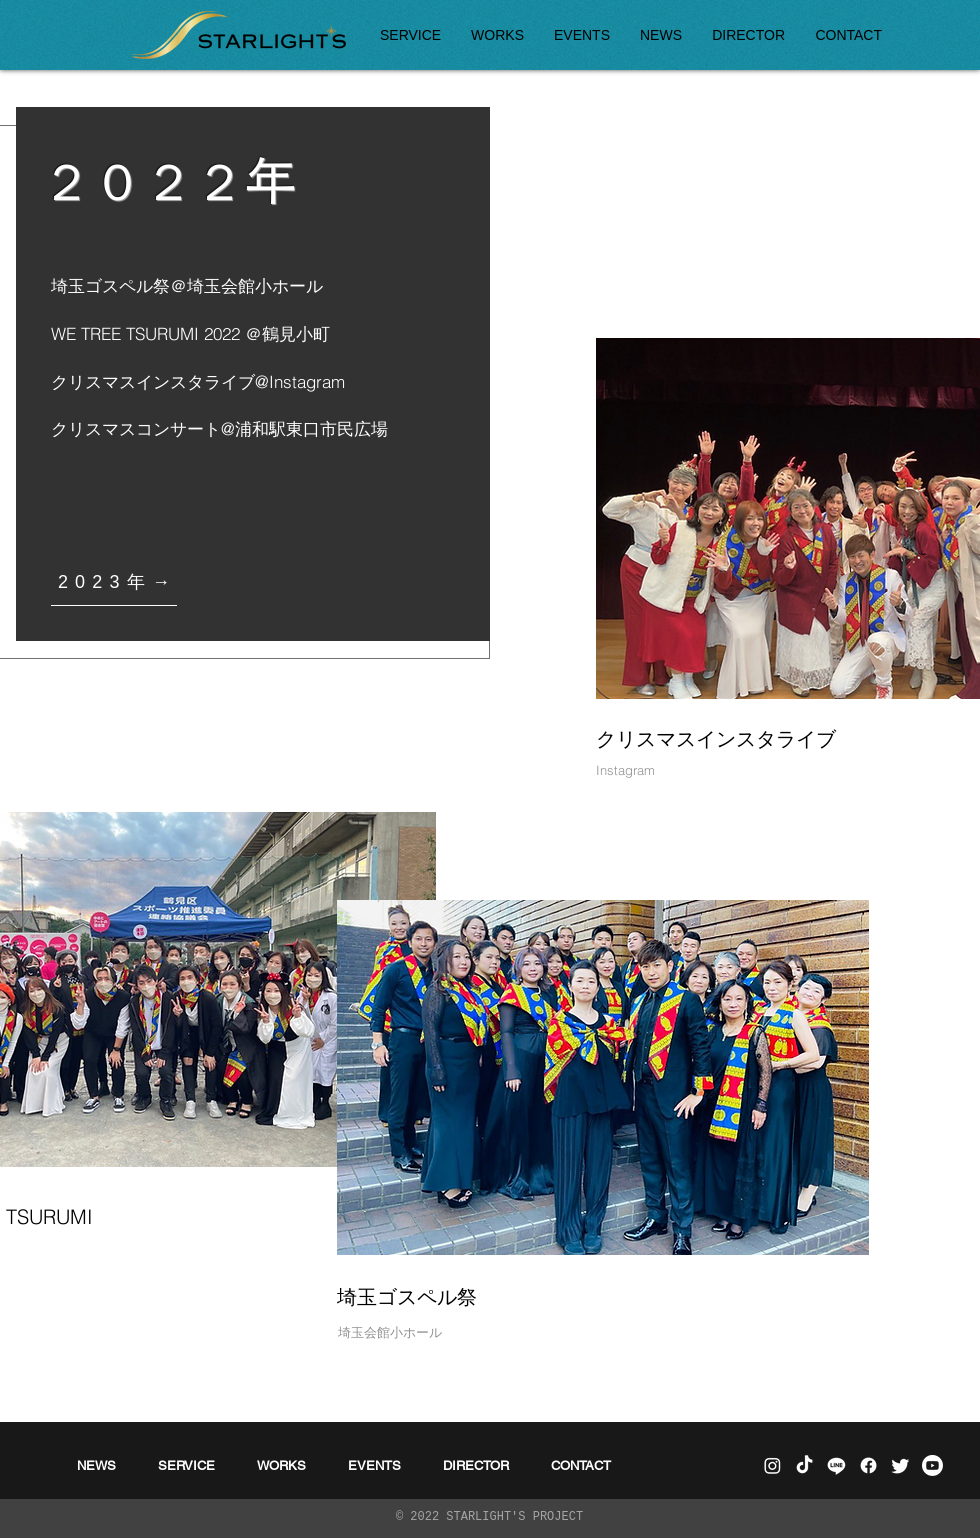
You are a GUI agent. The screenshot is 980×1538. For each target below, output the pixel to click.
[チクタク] (804, 1465)
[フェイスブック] (868, 1465)
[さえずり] (900, 1465)
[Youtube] (932, 1465)
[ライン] (836, 1465)
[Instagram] (772, 1465)
